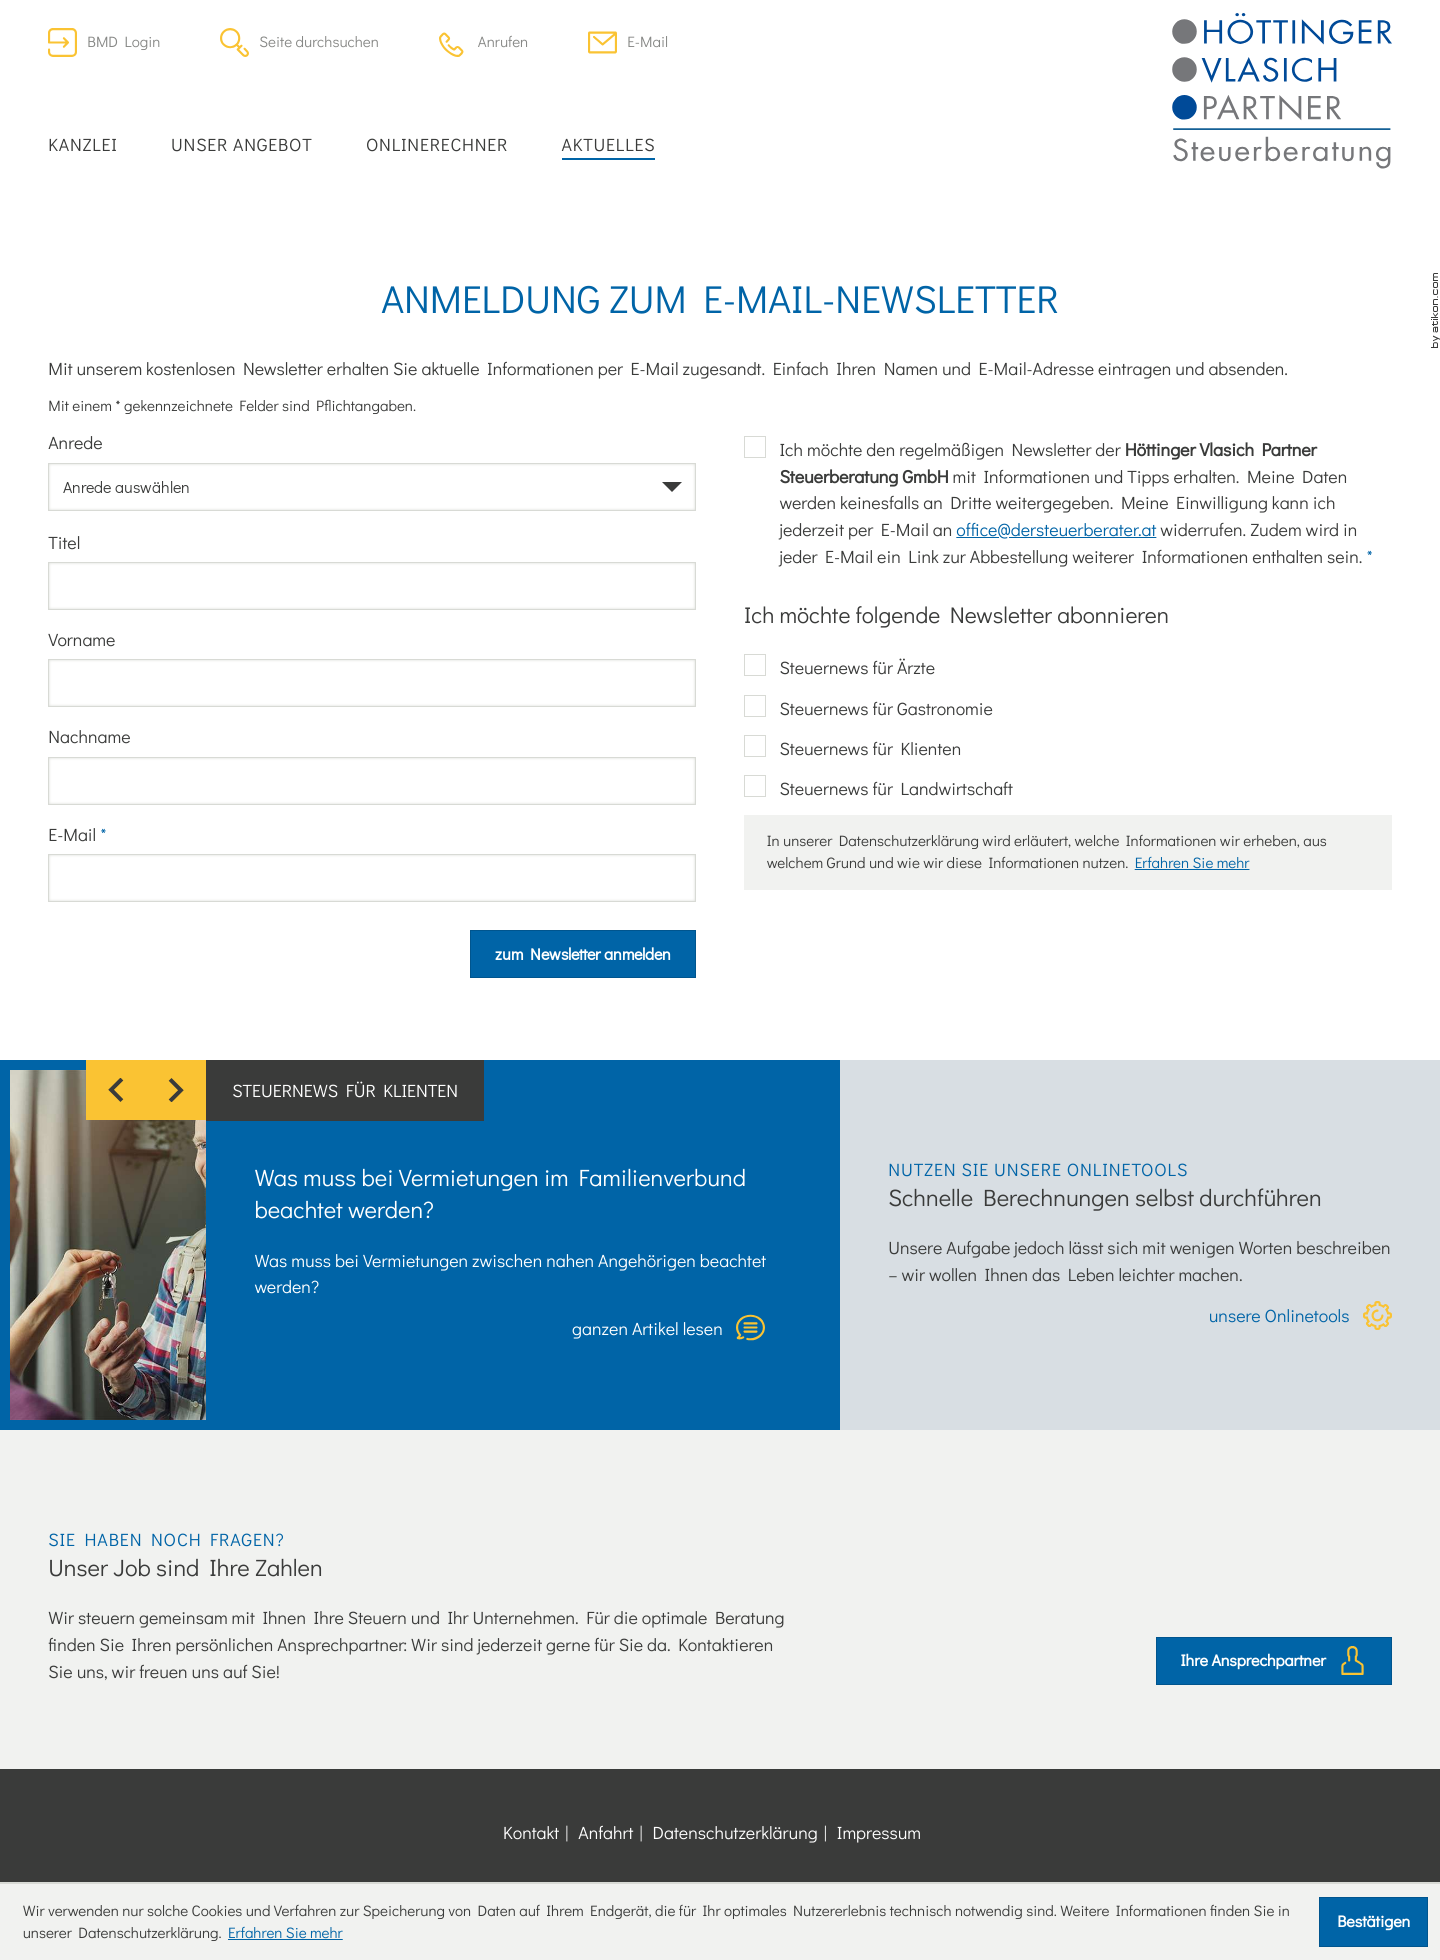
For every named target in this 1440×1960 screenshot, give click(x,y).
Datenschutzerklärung (735, 1832)
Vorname (81, 639)
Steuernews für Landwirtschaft (895, 788)
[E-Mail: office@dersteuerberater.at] (628, 42)
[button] (483, 42)
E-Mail (77, 834)
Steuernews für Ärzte (857, 667)
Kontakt (531, 1832)
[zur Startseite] (1282, 91)
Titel (64, 542)
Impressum (879, 1832)
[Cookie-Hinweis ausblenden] (1373, 1922)
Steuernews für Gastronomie (885, 708)
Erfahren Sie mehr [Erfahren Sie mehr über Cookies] (285, 1933)
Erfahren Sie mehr (1192, 863)
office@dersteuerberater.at (1056, 529)
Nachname (89, 736)
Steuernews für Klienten (870, 748)
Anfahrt (605, 1832)
